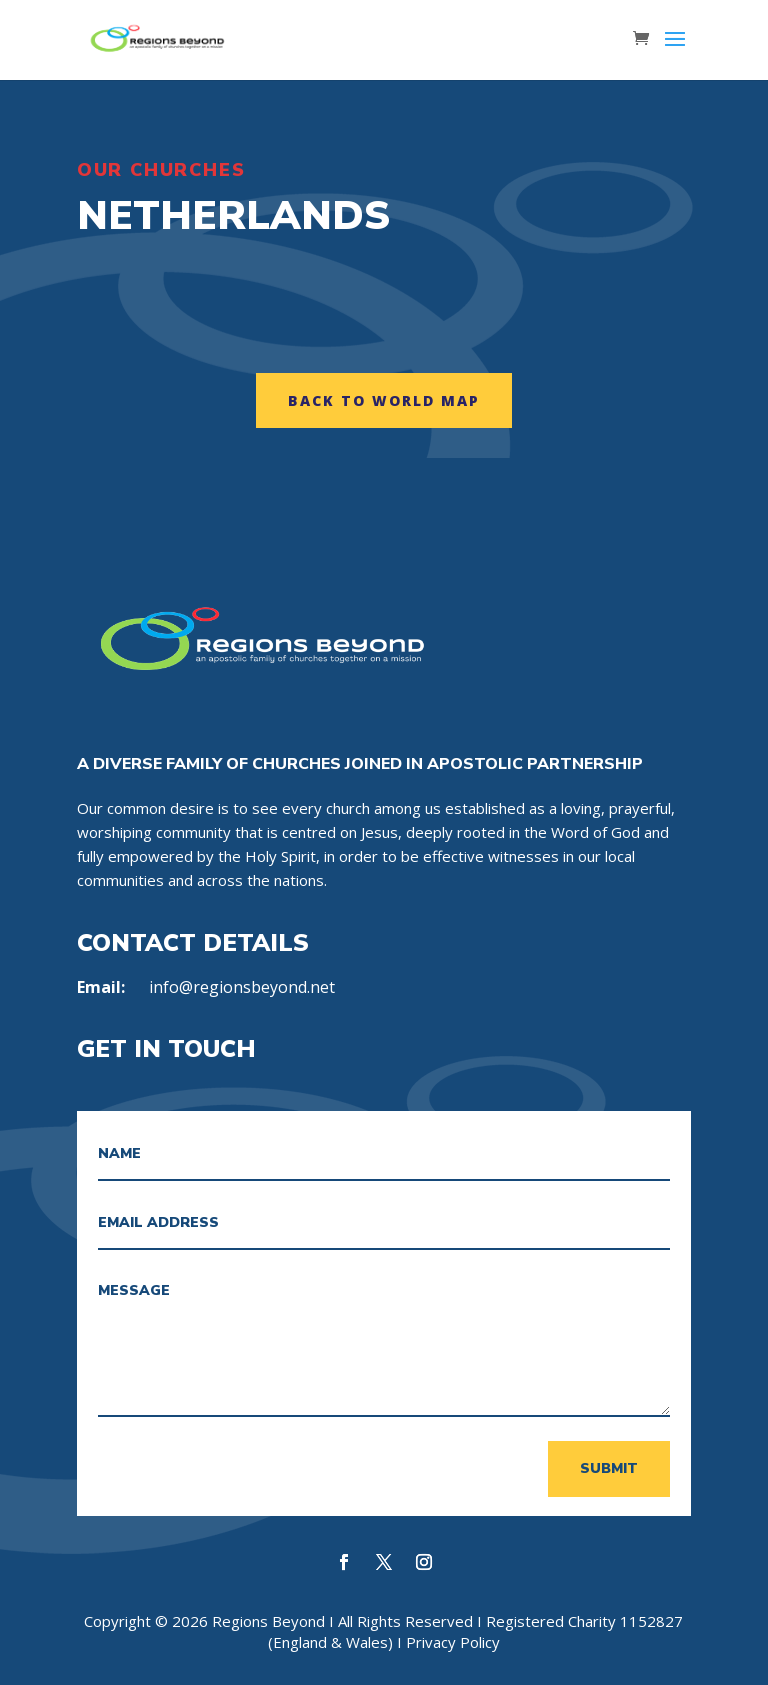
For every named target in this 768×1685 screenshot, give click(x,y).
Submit (609, 1468)
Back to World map (384, 400)
